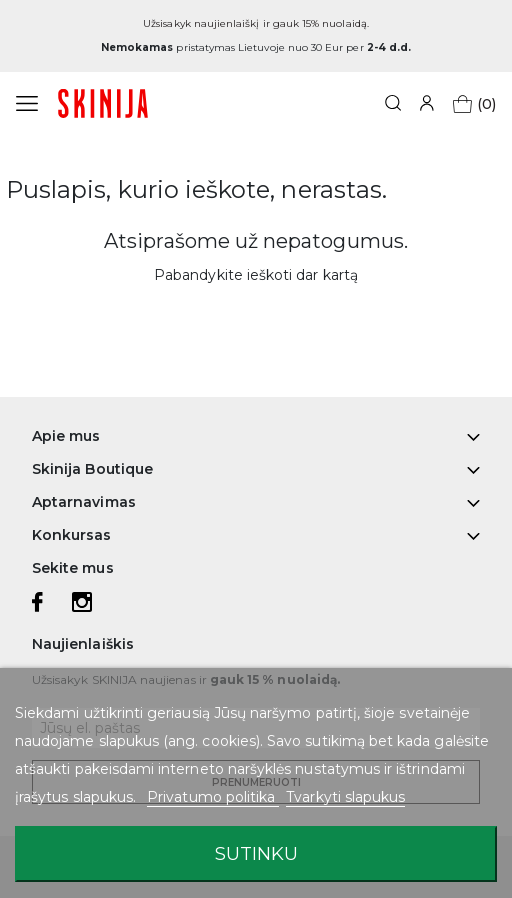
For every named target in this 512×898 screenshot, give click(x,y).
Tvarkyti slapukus (345, 797)
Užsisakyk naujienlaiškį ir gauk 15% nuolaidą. (256, 23)
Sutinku (256, 853)
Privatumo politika (213, 797)
